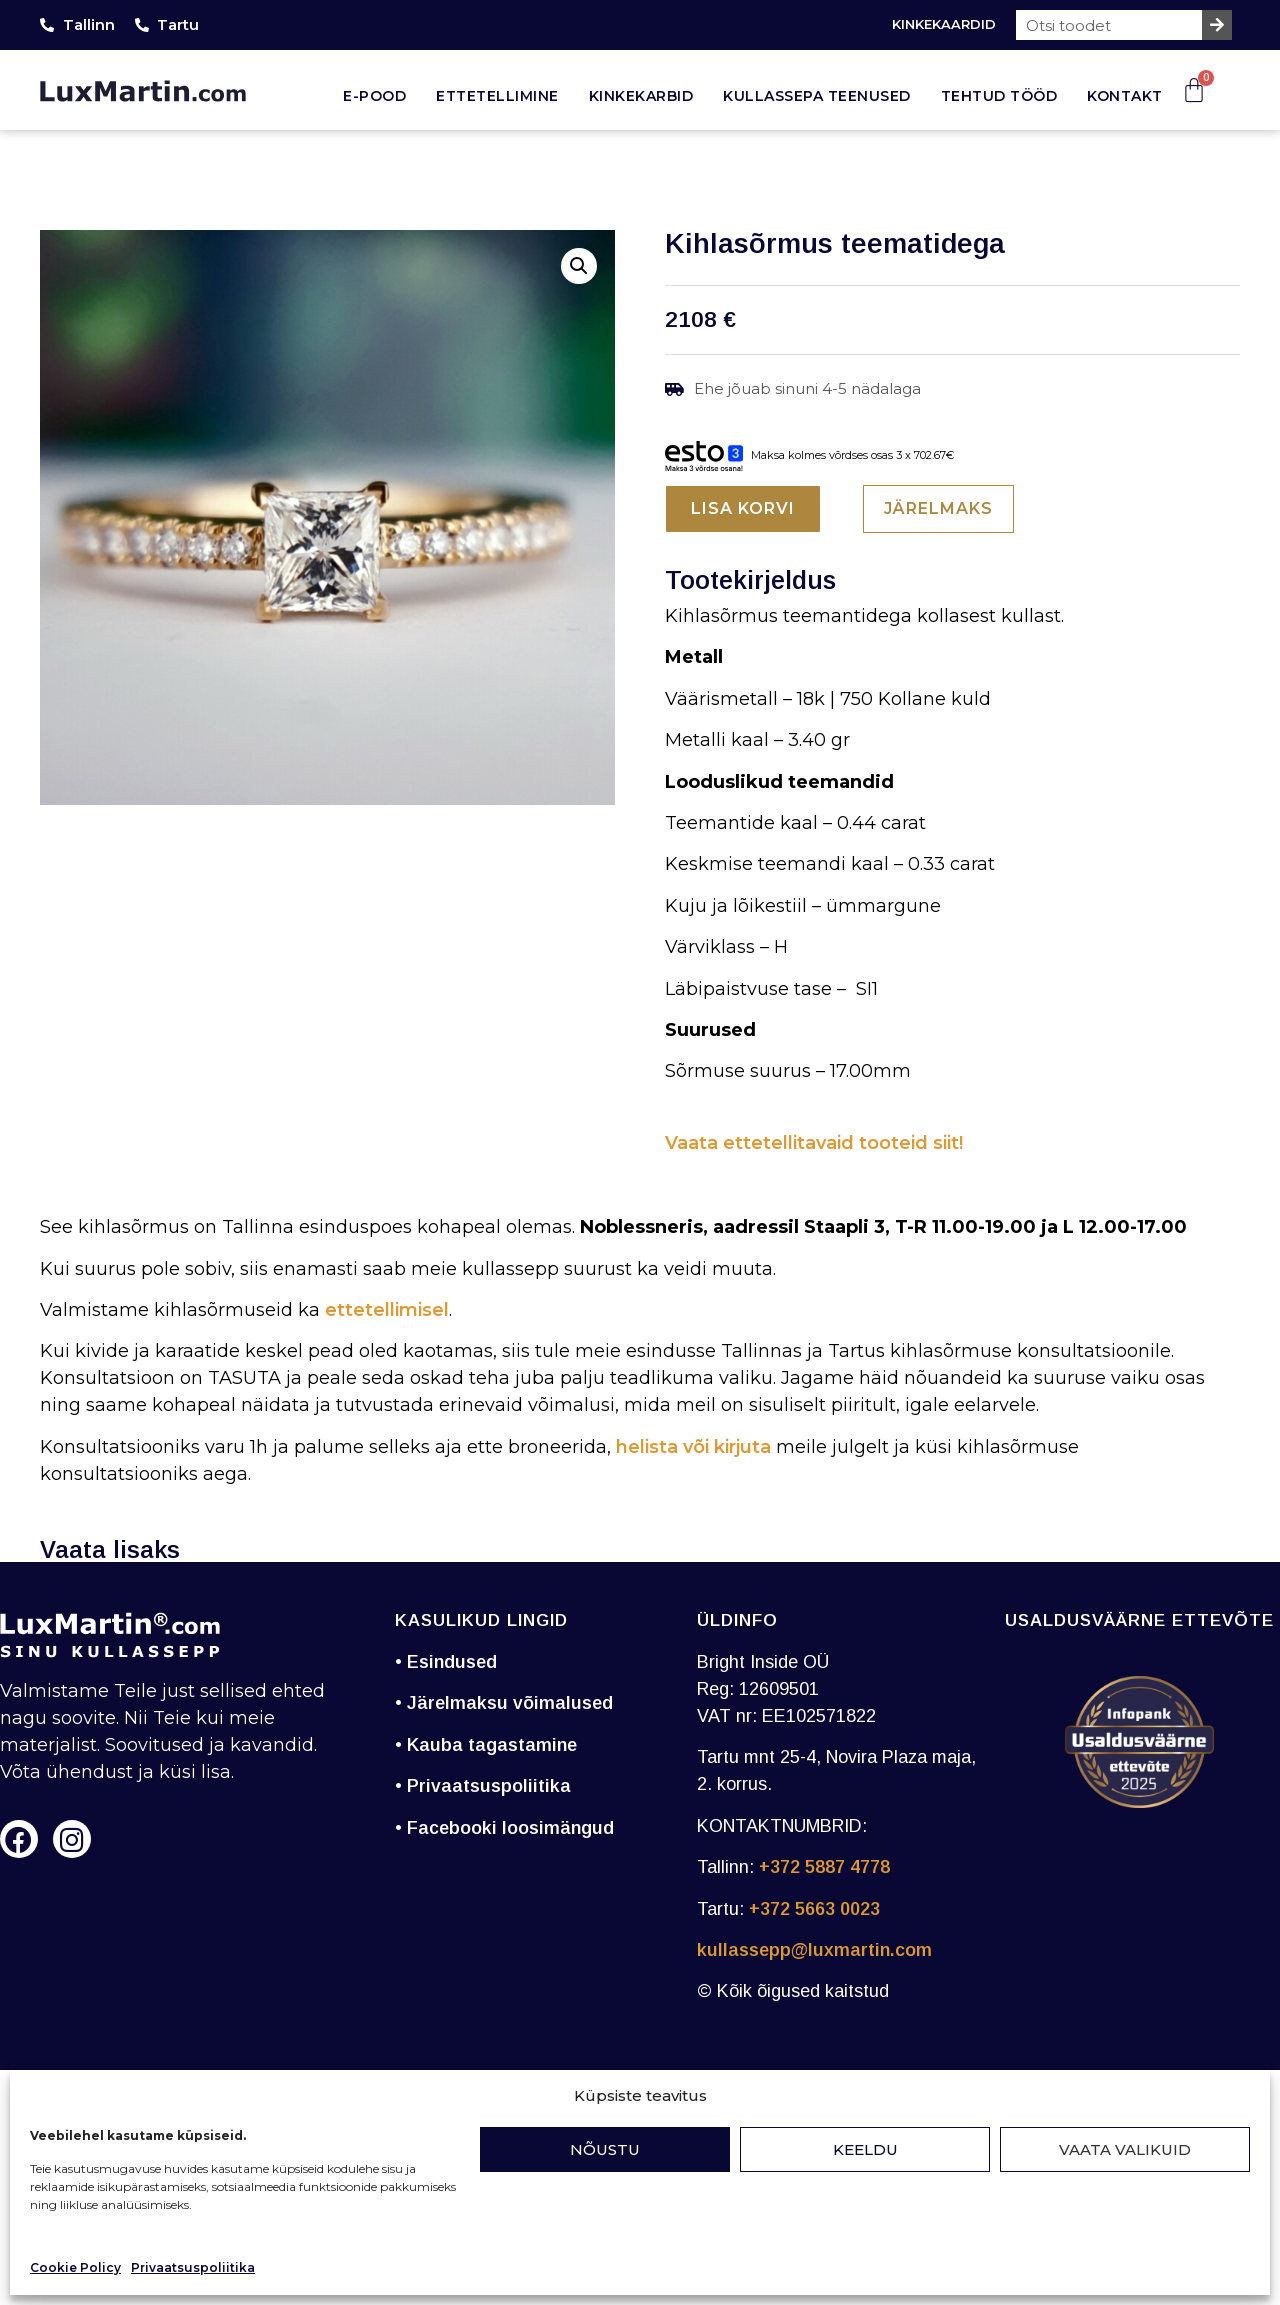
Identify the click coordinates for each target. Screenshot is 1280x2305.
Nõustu (605, 2149)
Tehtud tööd (999, 96)
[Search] (1217, 25)
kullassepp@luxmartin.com (814, 1950)
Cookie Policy (75, 2267)
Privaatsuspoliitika (193, 2267)
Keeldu (865, 2149)
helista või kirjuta (693, 1447)
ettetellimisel (387, 1310)
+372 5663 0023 (814, 1909)
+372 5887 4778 (824, 1867)
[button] (579, 266)
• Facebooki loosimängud (504, 1828)
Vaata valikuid (1125, 2149)
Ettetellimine (497, 96)
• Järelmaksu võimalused (504, 1703)
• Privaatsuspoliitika (483, 1786)
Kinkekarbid (641, 96)
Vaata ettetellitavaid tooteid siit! (814, 1143)
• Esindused (446, 1662)
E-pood (374, 96)
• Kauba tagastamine (486, 1745)
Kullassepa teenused (817, 96)
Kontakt (1125, 96)
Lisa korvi (743, 508)
